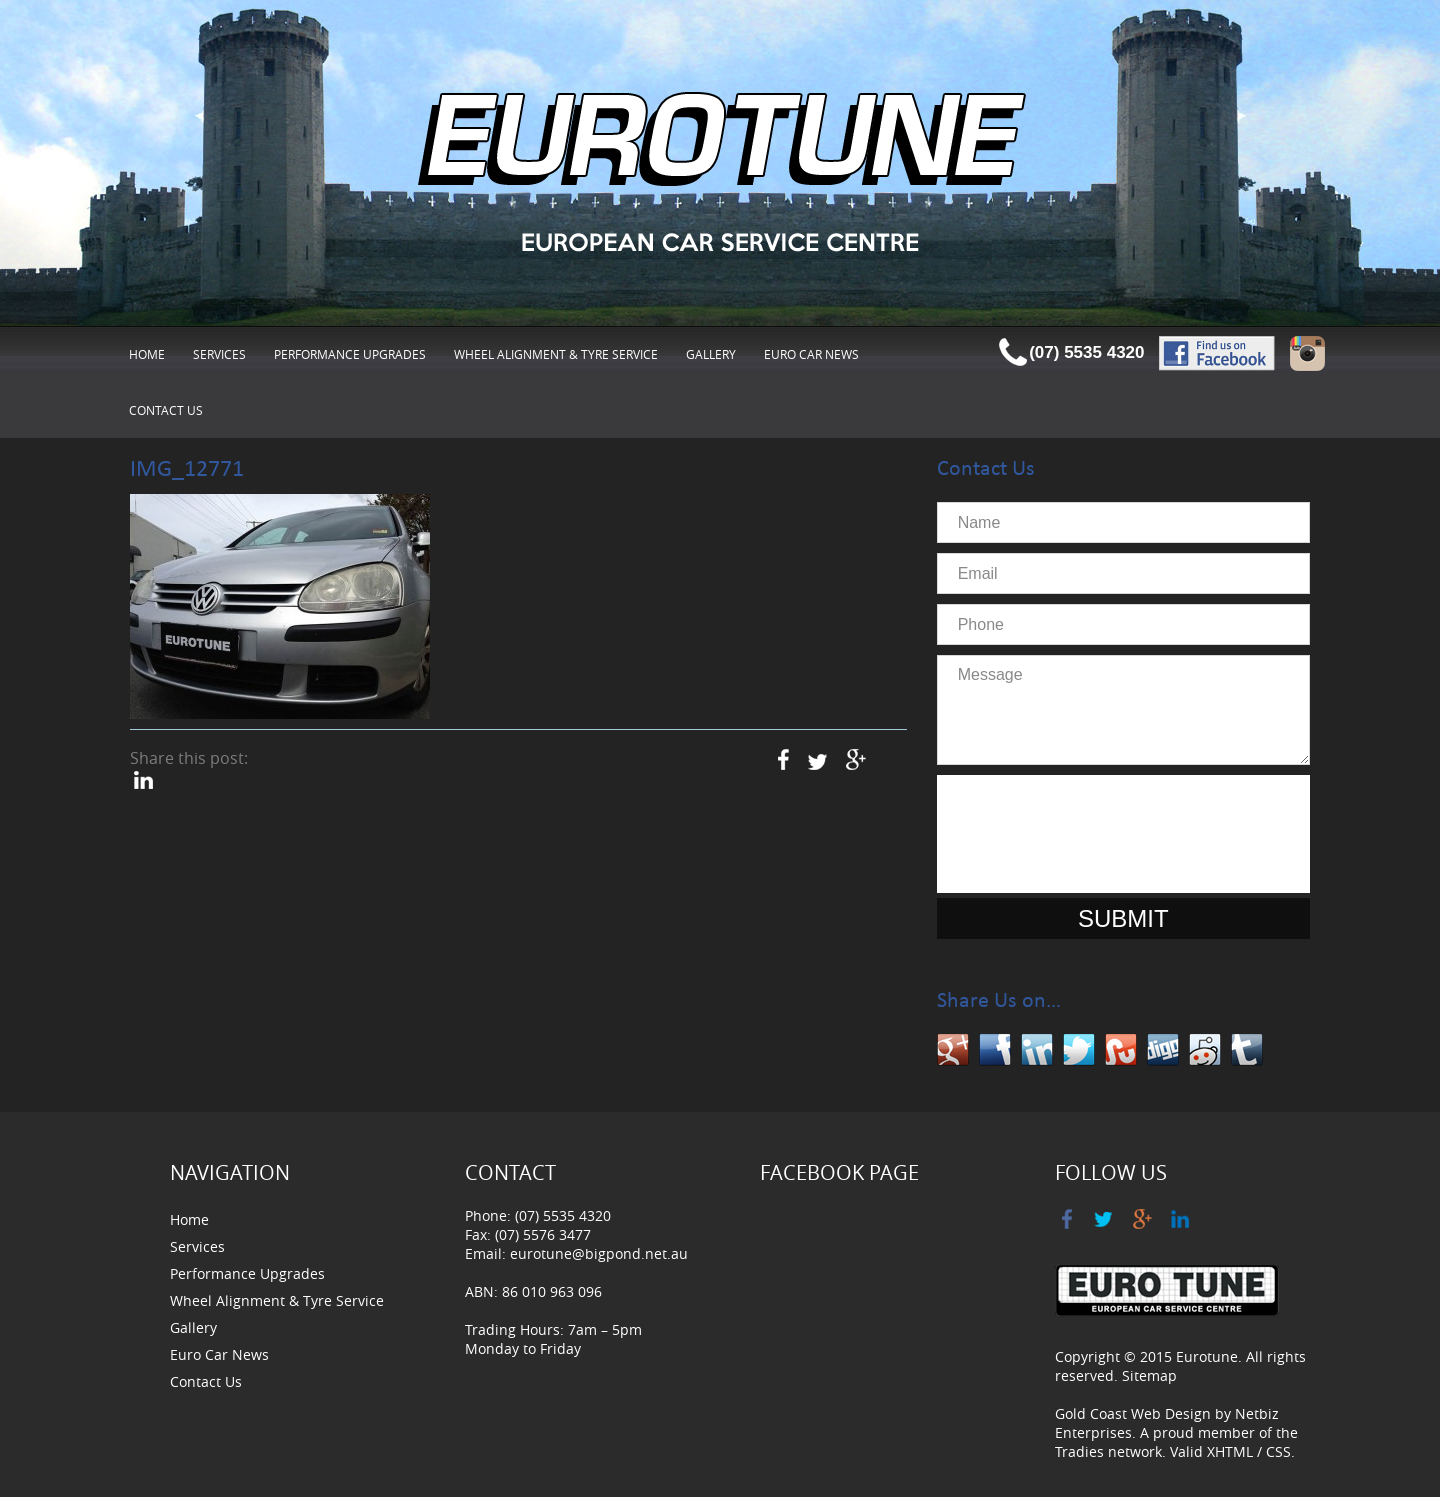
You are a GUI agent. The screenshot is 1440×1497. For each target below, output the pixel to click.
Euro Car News (811, 354)
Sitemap (1149, 1375)
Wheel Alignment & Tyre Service (556, 354)
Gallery (711, 354)
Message (1123, 710)
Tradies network (1108, 1451)
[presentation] (1123, 834)
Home (147, 354)
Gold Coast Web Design (1133, 1413)
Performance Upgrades (350, 354)
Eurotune (1207, 1356)
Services (219, 354)
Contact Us (166, 410)
